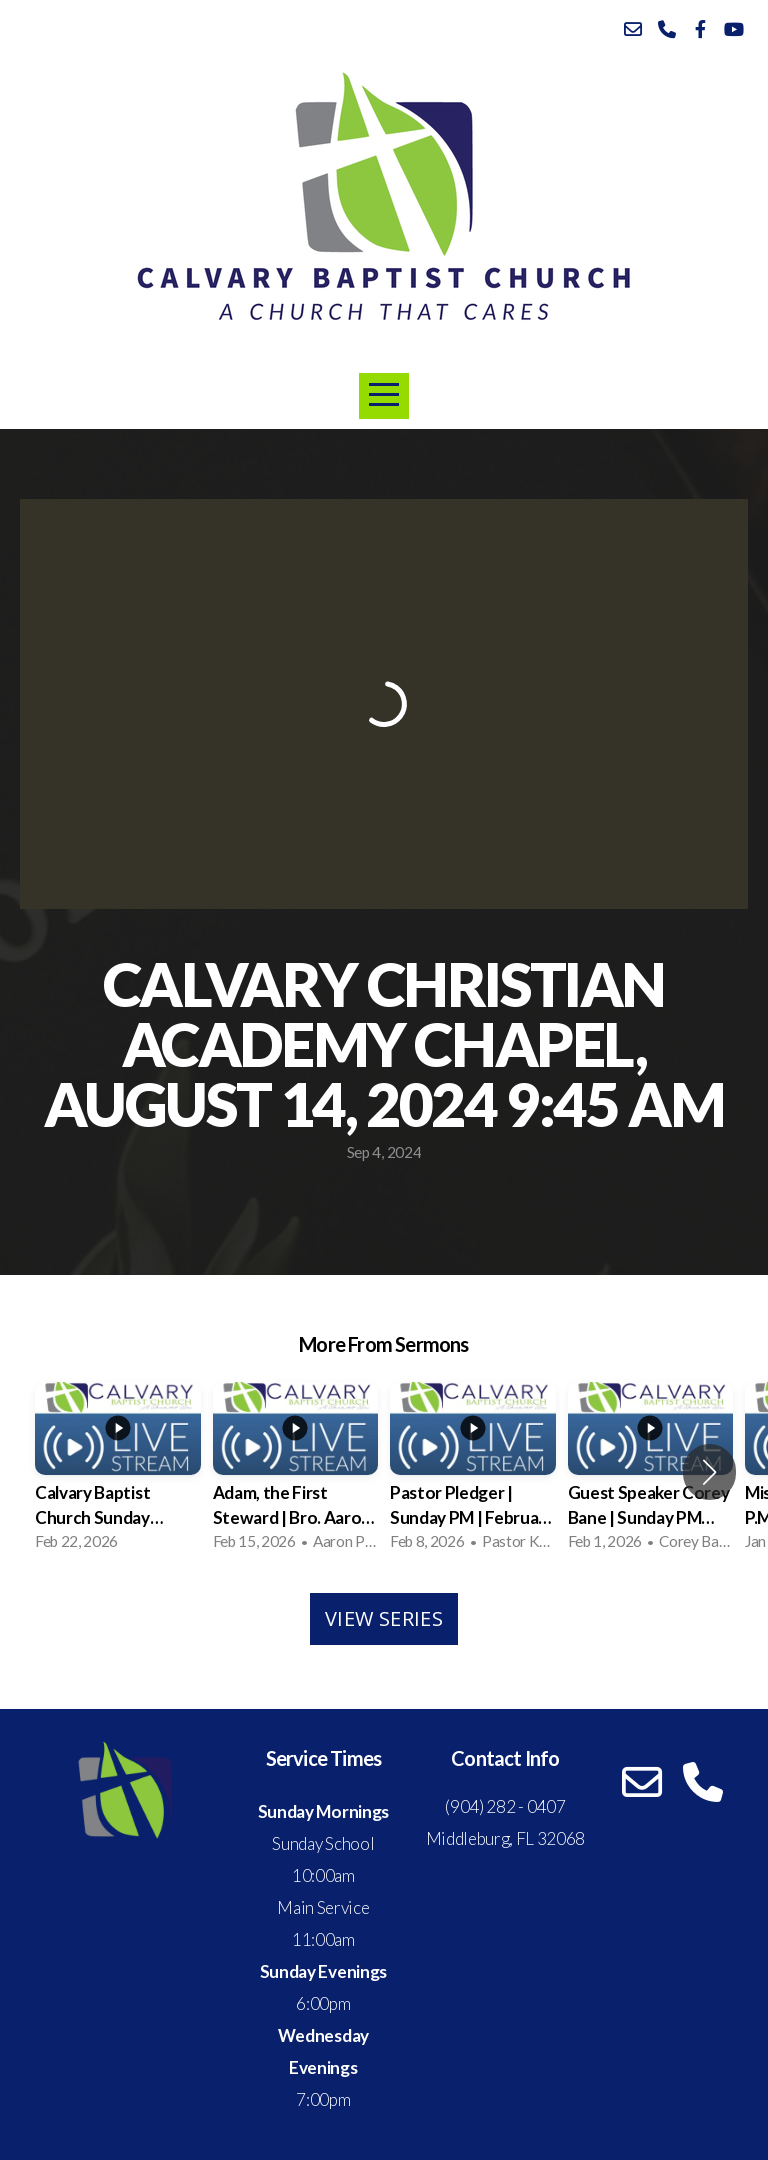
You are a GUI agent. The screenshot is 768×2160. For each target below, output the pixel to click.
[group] (118, 1472)
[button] (709, 1472)
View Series (384, 1618)
